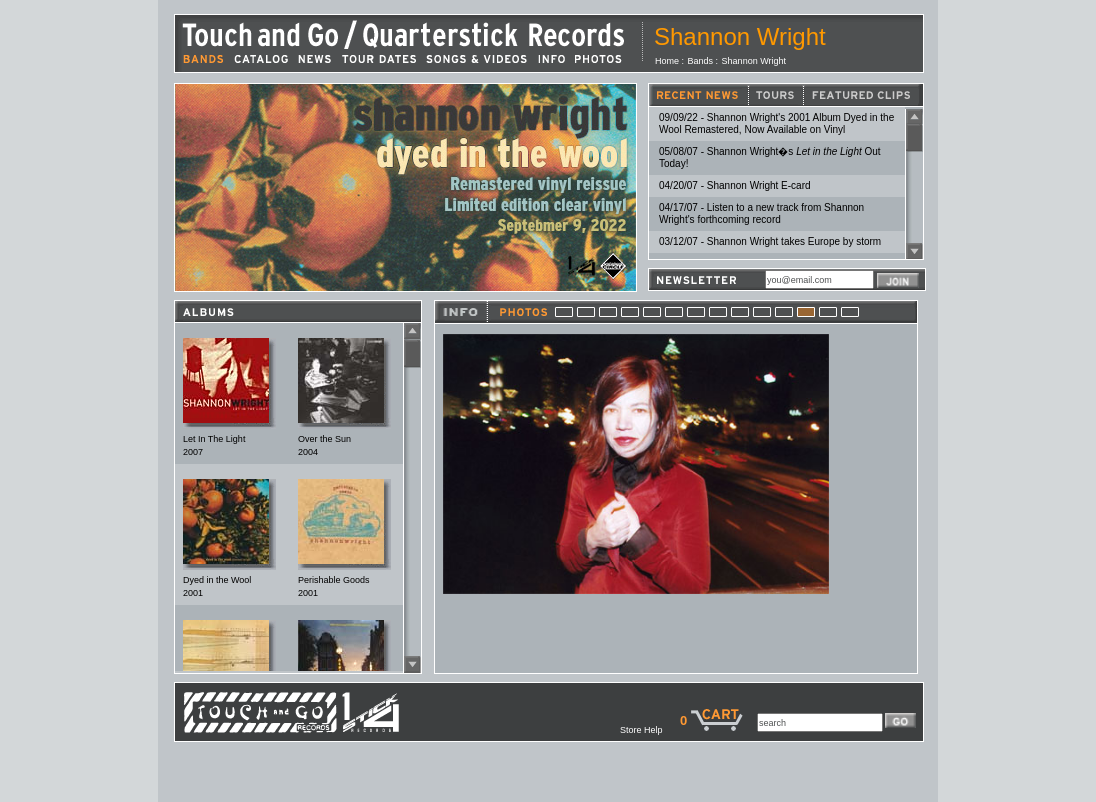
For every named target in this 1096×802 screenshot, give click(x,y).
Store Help (650, 730)
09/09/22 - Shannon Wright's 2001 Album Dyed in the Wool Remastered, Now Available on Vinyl (776, 123)
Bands (701, 61)
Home (667, 61)
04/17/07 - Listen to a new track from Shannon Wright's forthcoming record (761, 213)
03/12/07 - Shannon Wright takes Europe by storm (770, 241)
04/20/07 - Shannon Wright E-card (735, 185)
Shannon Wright (754, 61)
